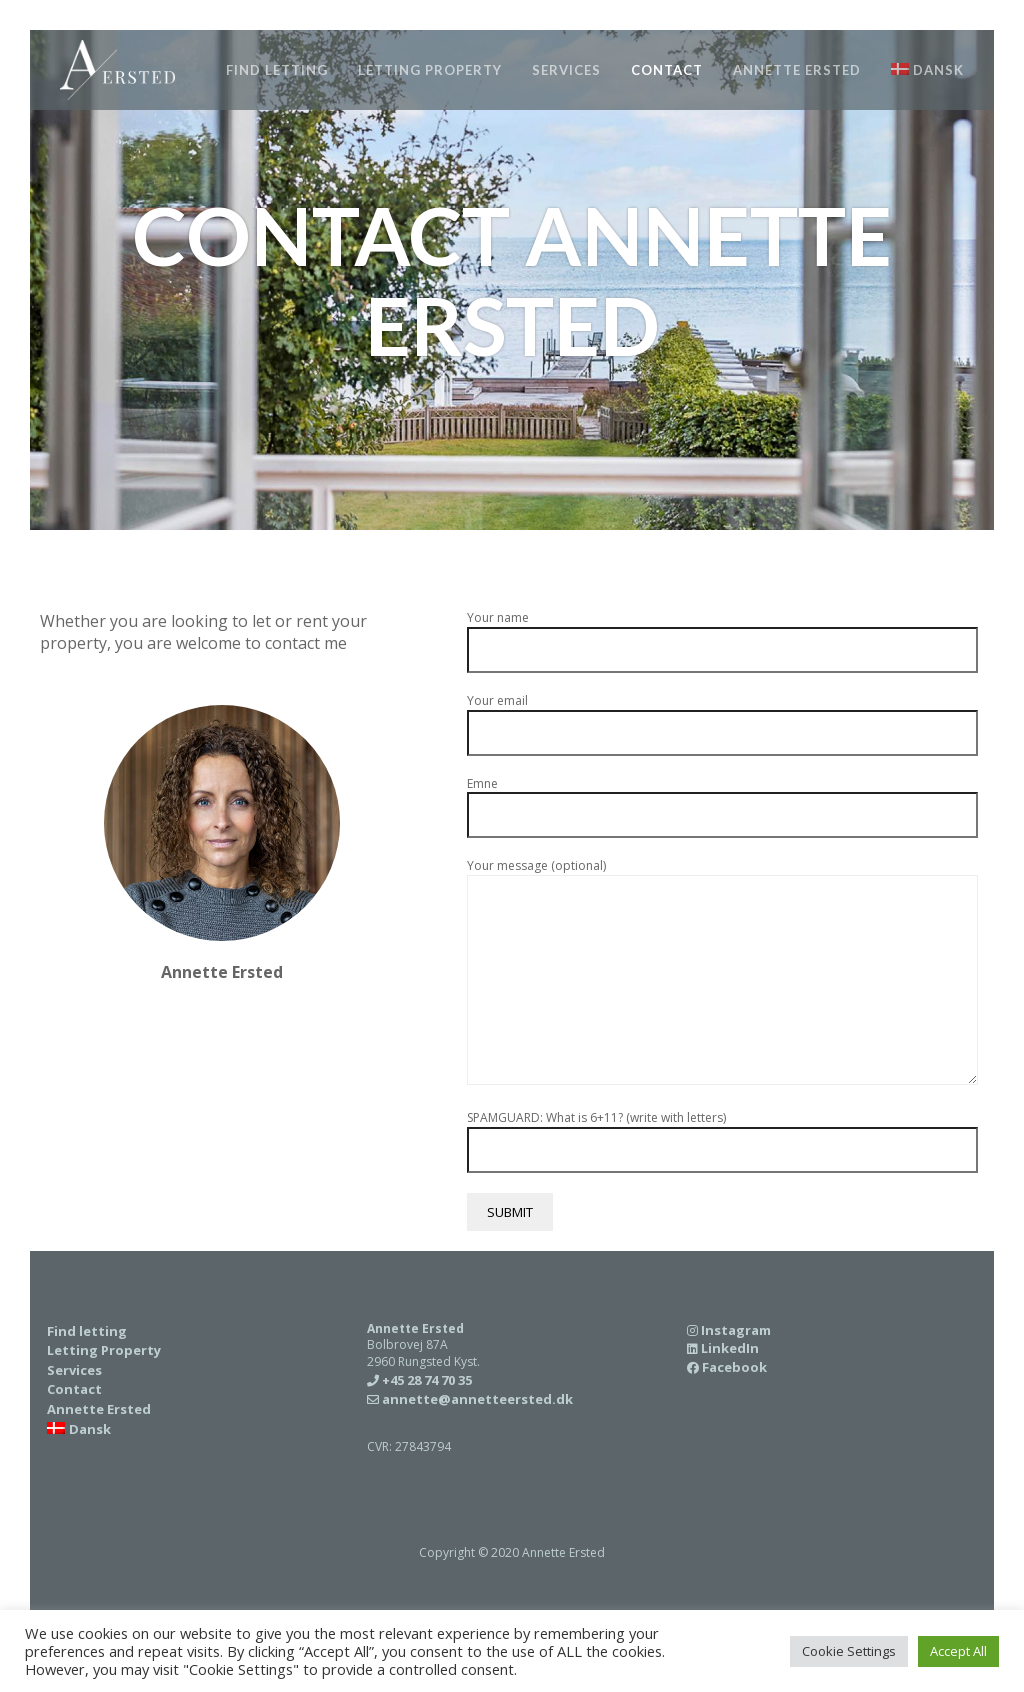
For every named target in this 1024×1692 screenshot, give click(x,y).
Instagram (736, 1330)
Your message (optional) (722, 973)
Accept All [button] (958, 1651)
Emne (722, 800)
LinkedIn (730, 1348)
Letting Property (430, 70)
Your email (722, 717)
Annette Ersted (797, 70)
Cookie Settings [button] (849, 1651)
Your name (722, 634)
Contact (667, 70)
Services (566, 70)
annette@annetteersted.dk (477, 1399)
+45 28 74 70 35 (222, 1045)
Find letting (277, 70)
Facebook (734, 1367)
